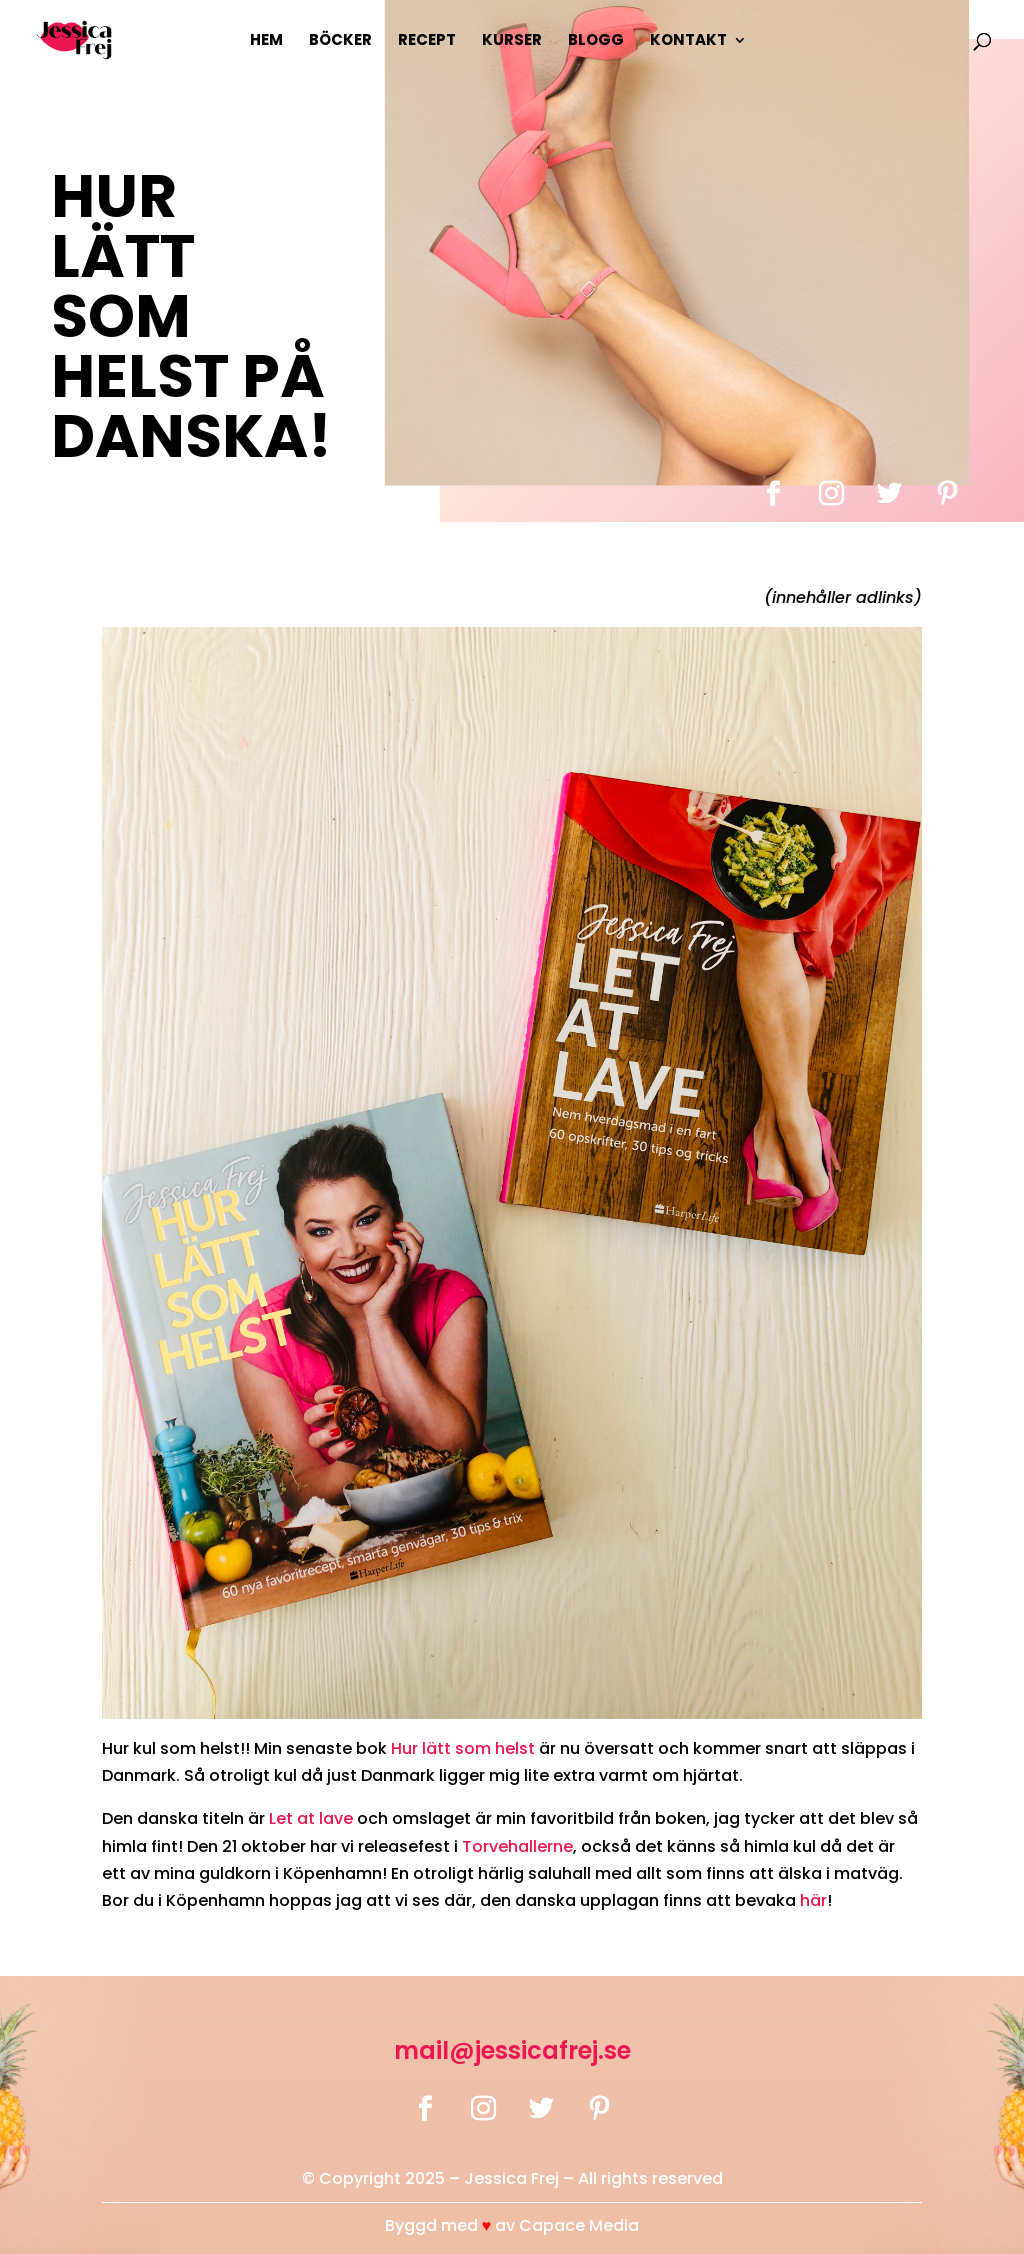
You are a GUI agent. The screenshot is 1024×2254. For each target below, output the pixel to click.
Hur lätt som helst (463, 1748)
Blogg (596, 41)
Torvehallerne (517, 1846)
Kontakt (688, 41)
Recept (427, 41)
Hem (266, 41)
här (813, 1900)
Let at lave (311, 1818)
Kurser (512, 41)
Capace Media (579, 2225)
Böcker (340, 41)
